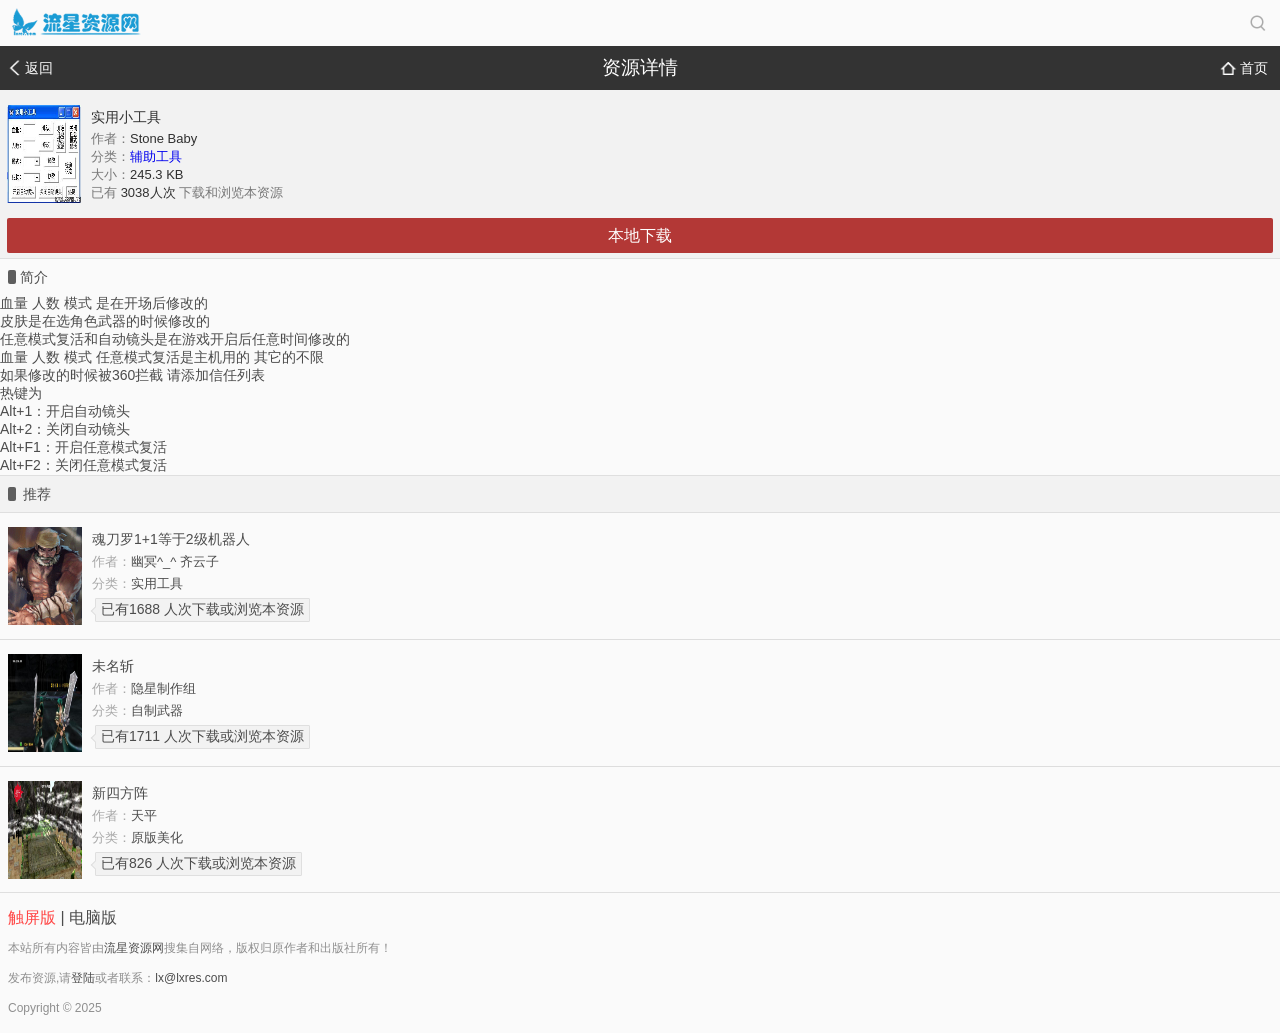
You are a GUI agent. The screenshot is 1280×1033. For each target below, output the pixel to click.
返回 (39, 68)
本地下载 (640, 235)
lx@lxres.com (191, 978)
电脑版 (93, 917)
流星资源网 (134, 948)
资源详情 (640, 67)
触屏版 (32, 917)
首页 (1254, 68)
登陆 (83, 978)
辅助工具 (156, 156)
